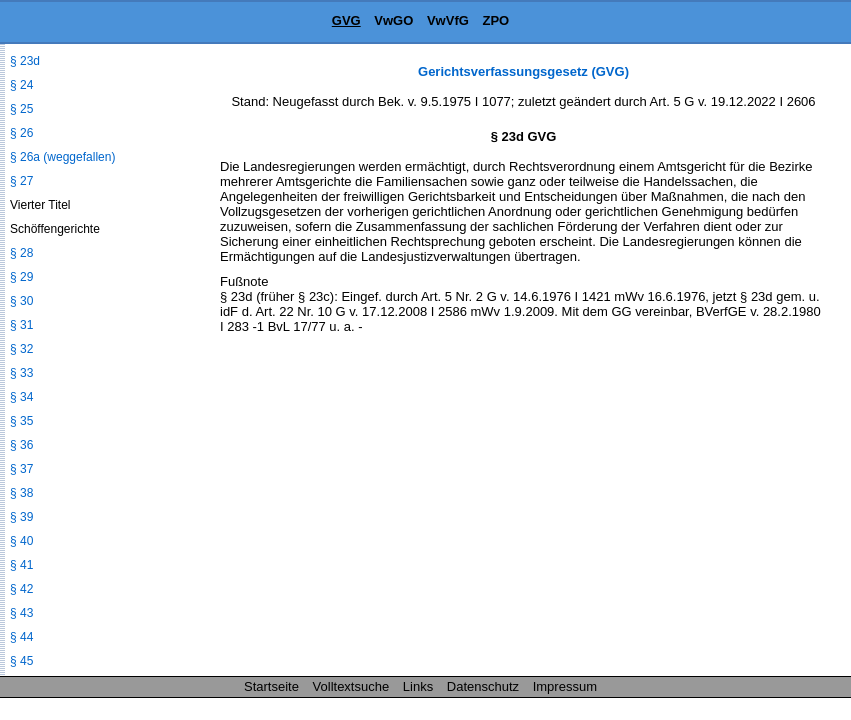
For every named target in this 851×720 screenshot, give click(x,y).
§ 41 (21, 565)
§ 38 (21, 493)
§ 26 (21, 133)
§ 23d (25, 61)
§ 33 (21, 373)
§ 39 (21, 517)
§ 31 (21, 325)
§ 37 (21, 469)
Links (418, 686)
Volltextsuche (351, 686)
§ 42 (21, 589)
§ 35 (21, 421)
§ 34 (21, 397)
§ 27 (21, 181)
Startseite (271, 686)
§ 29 (21, 277)
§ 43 (21, 613)
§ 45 (21, 661)
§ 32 (21, 349)
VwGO (393, 20)
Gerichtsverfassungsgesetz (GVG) (523, 71)
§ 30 (21, 301)
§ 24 (21, 85)
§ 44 (21, 637)
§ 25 (21, 109)
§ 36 (21, 445)
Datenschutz (483, 686)
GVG (346, 20)
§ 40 (21, 541)
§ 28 (21, 253)
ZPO (495, 20)
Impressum (565, 686)
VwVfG (448, 20)
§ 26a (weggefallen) (62, 157)
